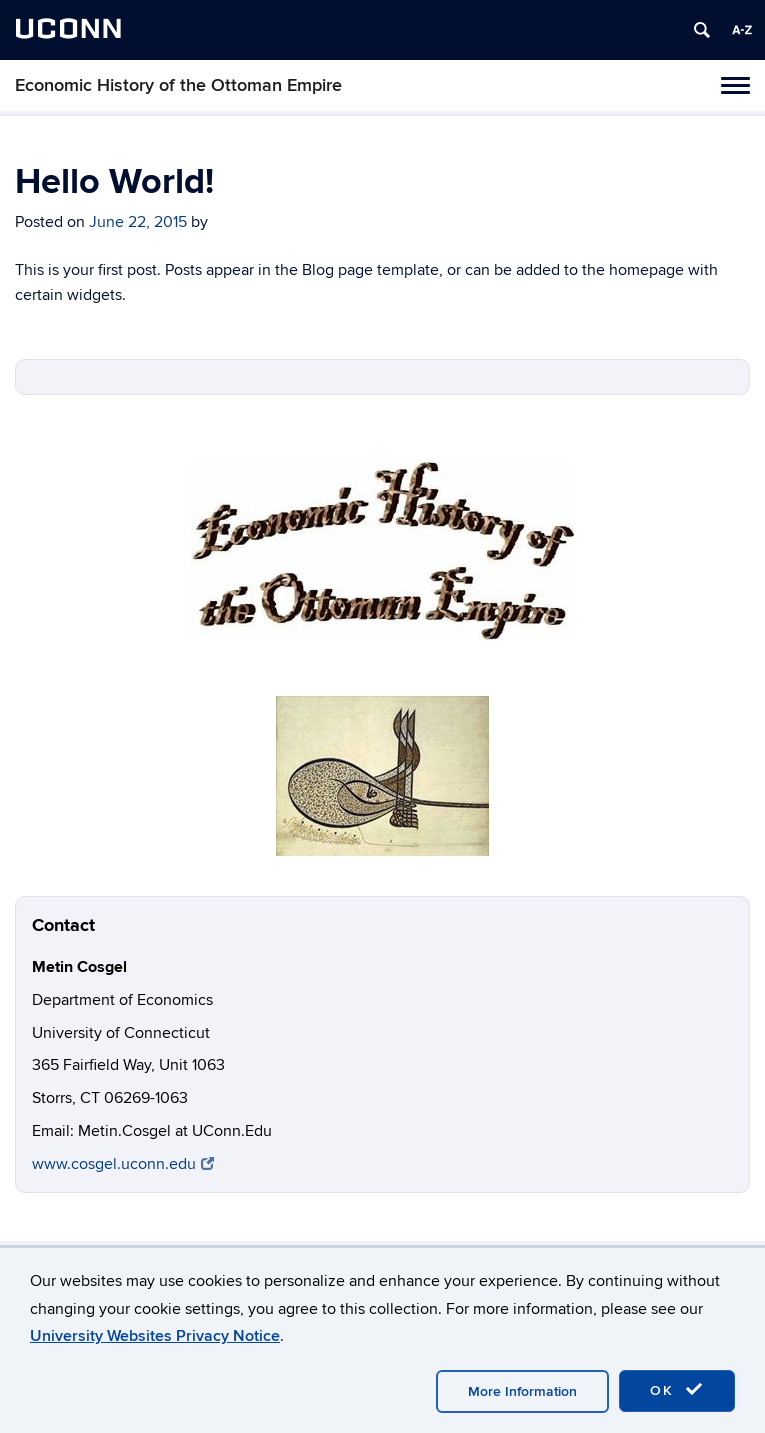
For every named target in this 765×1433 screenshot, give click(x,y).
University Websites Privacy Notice (155, 1336)
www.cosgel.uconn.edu (123, 1164)
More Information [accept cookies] (522, 1391)
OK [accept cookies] (677, 1390)
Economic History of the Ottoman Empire (178, 85)
